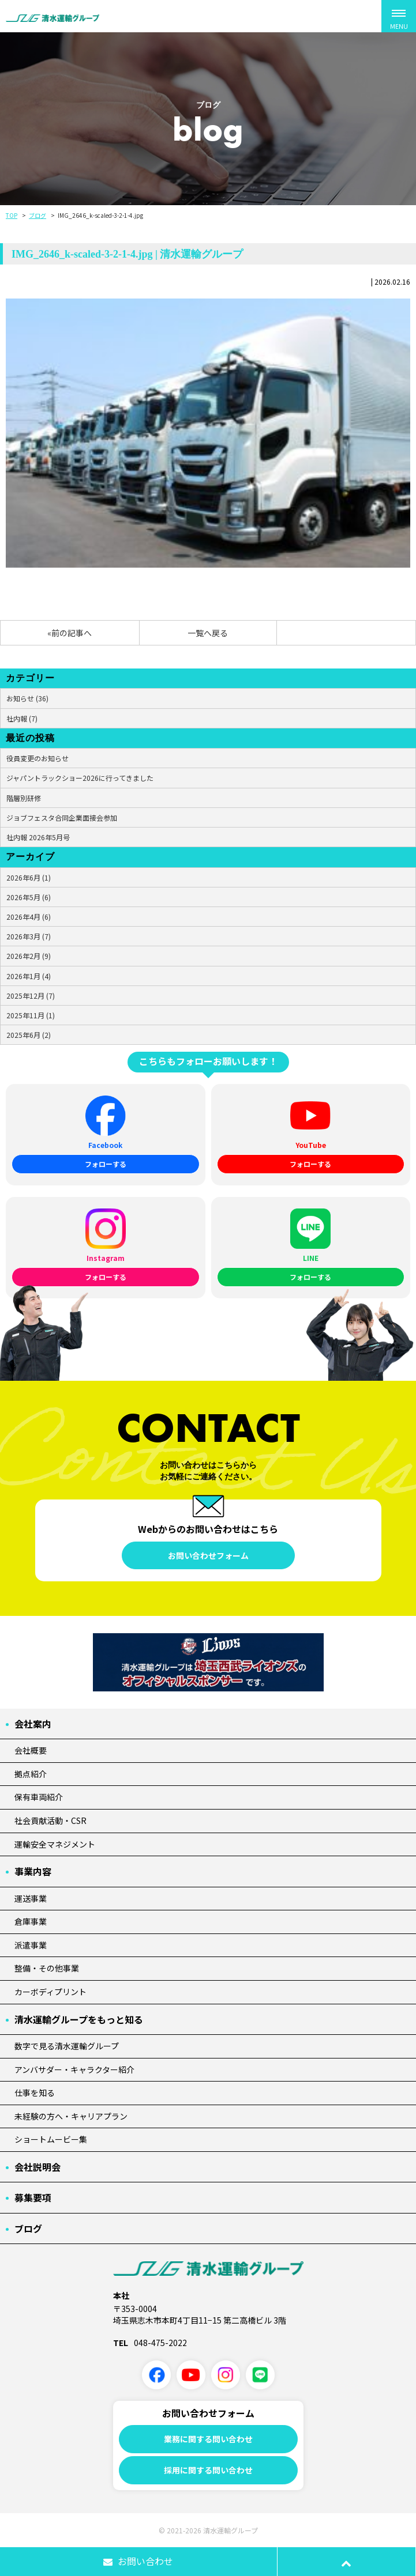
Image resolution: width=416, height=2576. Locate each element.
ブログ (37, 215)
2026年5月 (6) (28, 897)
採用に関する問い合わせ (208, 2470)
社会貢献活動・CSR (50, 1820)
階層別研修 (23, 798)
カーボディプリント (50, 1991)
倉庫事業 (30, 1921)
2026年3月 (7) (28, 936)
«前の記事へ (69, 633)
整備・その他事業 (46, 1968)
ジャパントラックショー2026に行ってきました (79, 778)
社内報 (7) (22, 718)
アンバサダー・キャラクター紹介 (74, 2069)
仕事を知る (34, 2092)
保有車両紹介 (38, 1797)
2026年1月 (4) (28, 976)
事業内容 (32, 1871)
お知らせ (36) (27, 698)
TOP (11, 215)
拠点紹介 (30, 1774)
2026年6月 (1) (28, 877)
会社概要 (30, 1750)
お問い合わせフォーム (208, 1555)
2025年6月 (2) (28, 1035)
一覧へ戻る (208, 633)
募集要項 (32, 2197)
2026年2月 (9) (28, 956)
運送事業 (30, 1898)
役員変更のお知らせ (37, 758)
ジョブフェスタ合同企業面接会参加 (61, 817)
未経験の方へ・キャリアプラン (71, 2116)
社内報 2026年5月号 (38, 837)
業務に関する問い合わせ (208, 2439)
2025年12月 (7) (30, 995)
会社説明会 (37, 2167)
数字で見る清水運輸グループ (66, 2046)
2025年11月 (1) (30, 1015)
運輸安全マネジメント (54, 1844)
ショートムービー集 (50, 2139)
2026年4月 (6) (28, 916)
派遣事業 (30, 1945)
